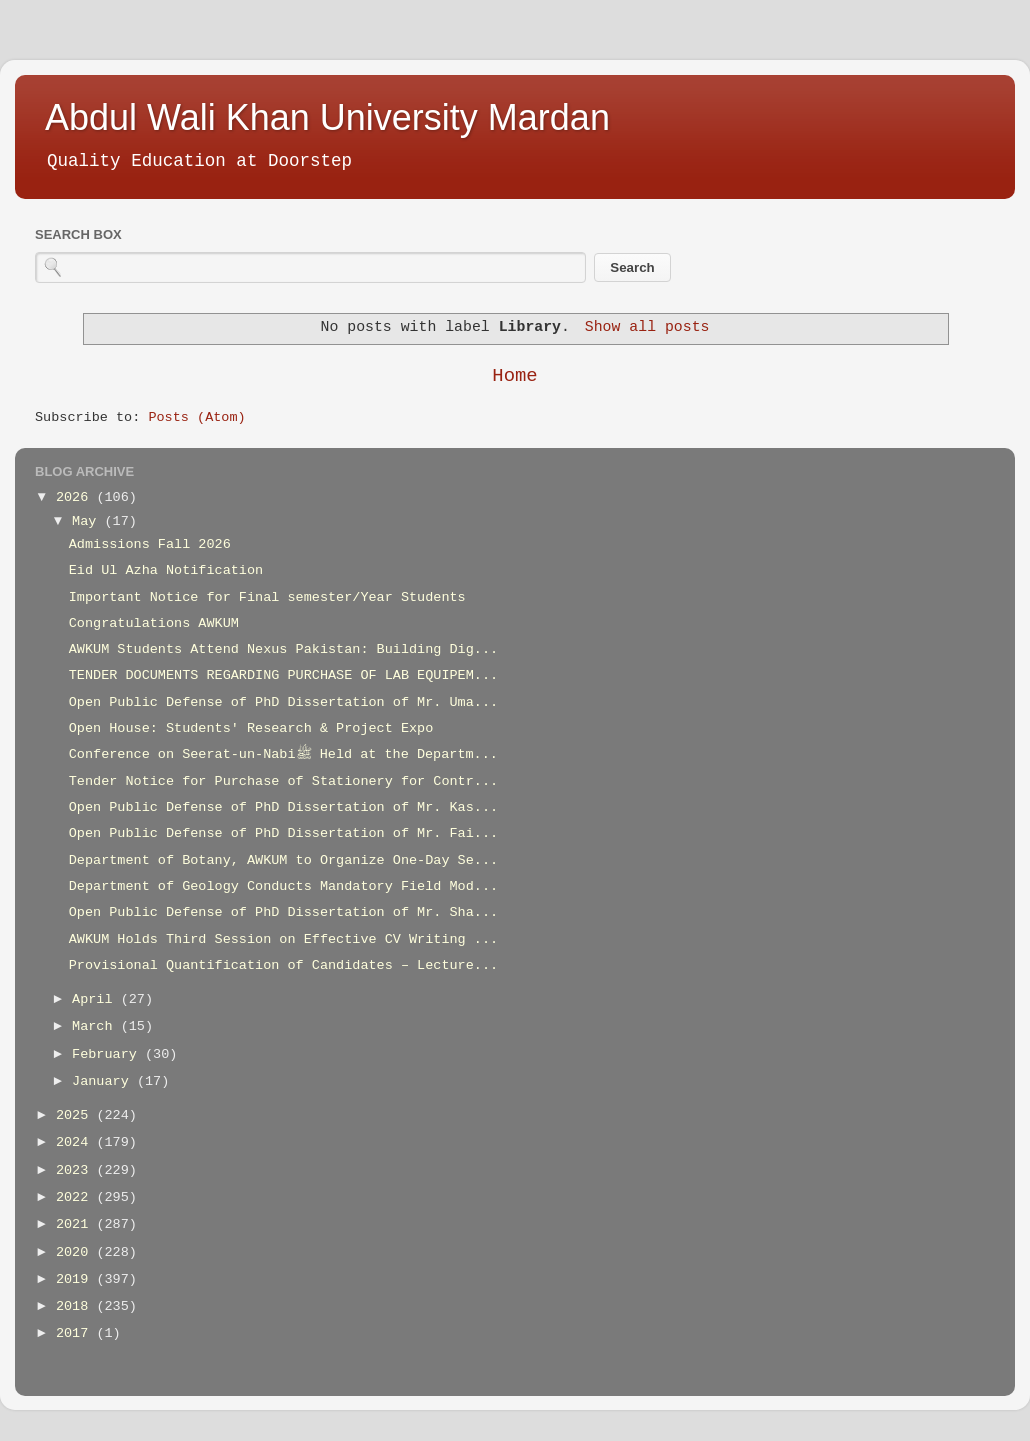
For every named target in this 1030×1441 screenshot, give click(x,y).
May (88, 521)
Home (514, 376)
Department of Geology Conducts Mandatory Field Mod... (283, 886)
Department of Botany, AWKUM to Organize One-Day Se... (283, 860)
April (96, 999)
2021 (76, 1224)
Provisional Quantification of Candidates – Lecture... (283, 965)
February (108, 1054)
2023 (76, 1170)
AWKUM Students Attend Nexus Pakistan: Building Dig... (283, 649)
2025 (76, 1115)
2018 (76, 1306)
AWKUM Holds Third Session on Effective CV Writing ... (283, 939)
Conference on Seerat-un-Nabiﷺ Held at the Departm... (283, 754)
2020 (76, 1252)
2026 (76, 497)
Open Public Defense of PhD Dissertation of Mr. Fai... (283, 833)
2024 (76, 1142)
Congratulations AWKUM (154, 623)
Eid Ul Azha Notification (166, 570)
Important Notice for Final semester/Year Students (267, 597)
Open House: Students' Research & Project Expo (251, 728)
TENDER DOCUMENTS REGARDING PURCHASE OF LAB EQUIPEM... (283, 675)
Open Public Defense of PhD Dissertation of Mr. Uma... (283, 702)
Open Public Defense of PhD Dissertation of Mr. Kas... (283, 807)
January (104, 1081)
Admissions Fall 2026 (150, 544)
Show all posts (647, 327)
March (96, 1026)
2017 (76, 1333)
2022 (76, 1197)
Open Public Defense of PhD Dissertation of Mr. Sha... (283, 912)
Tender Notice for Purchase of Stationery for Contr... (283, 781)
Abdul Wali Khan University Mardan (327, 117)
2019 (76, 1279)
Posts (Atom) (196, 417)
